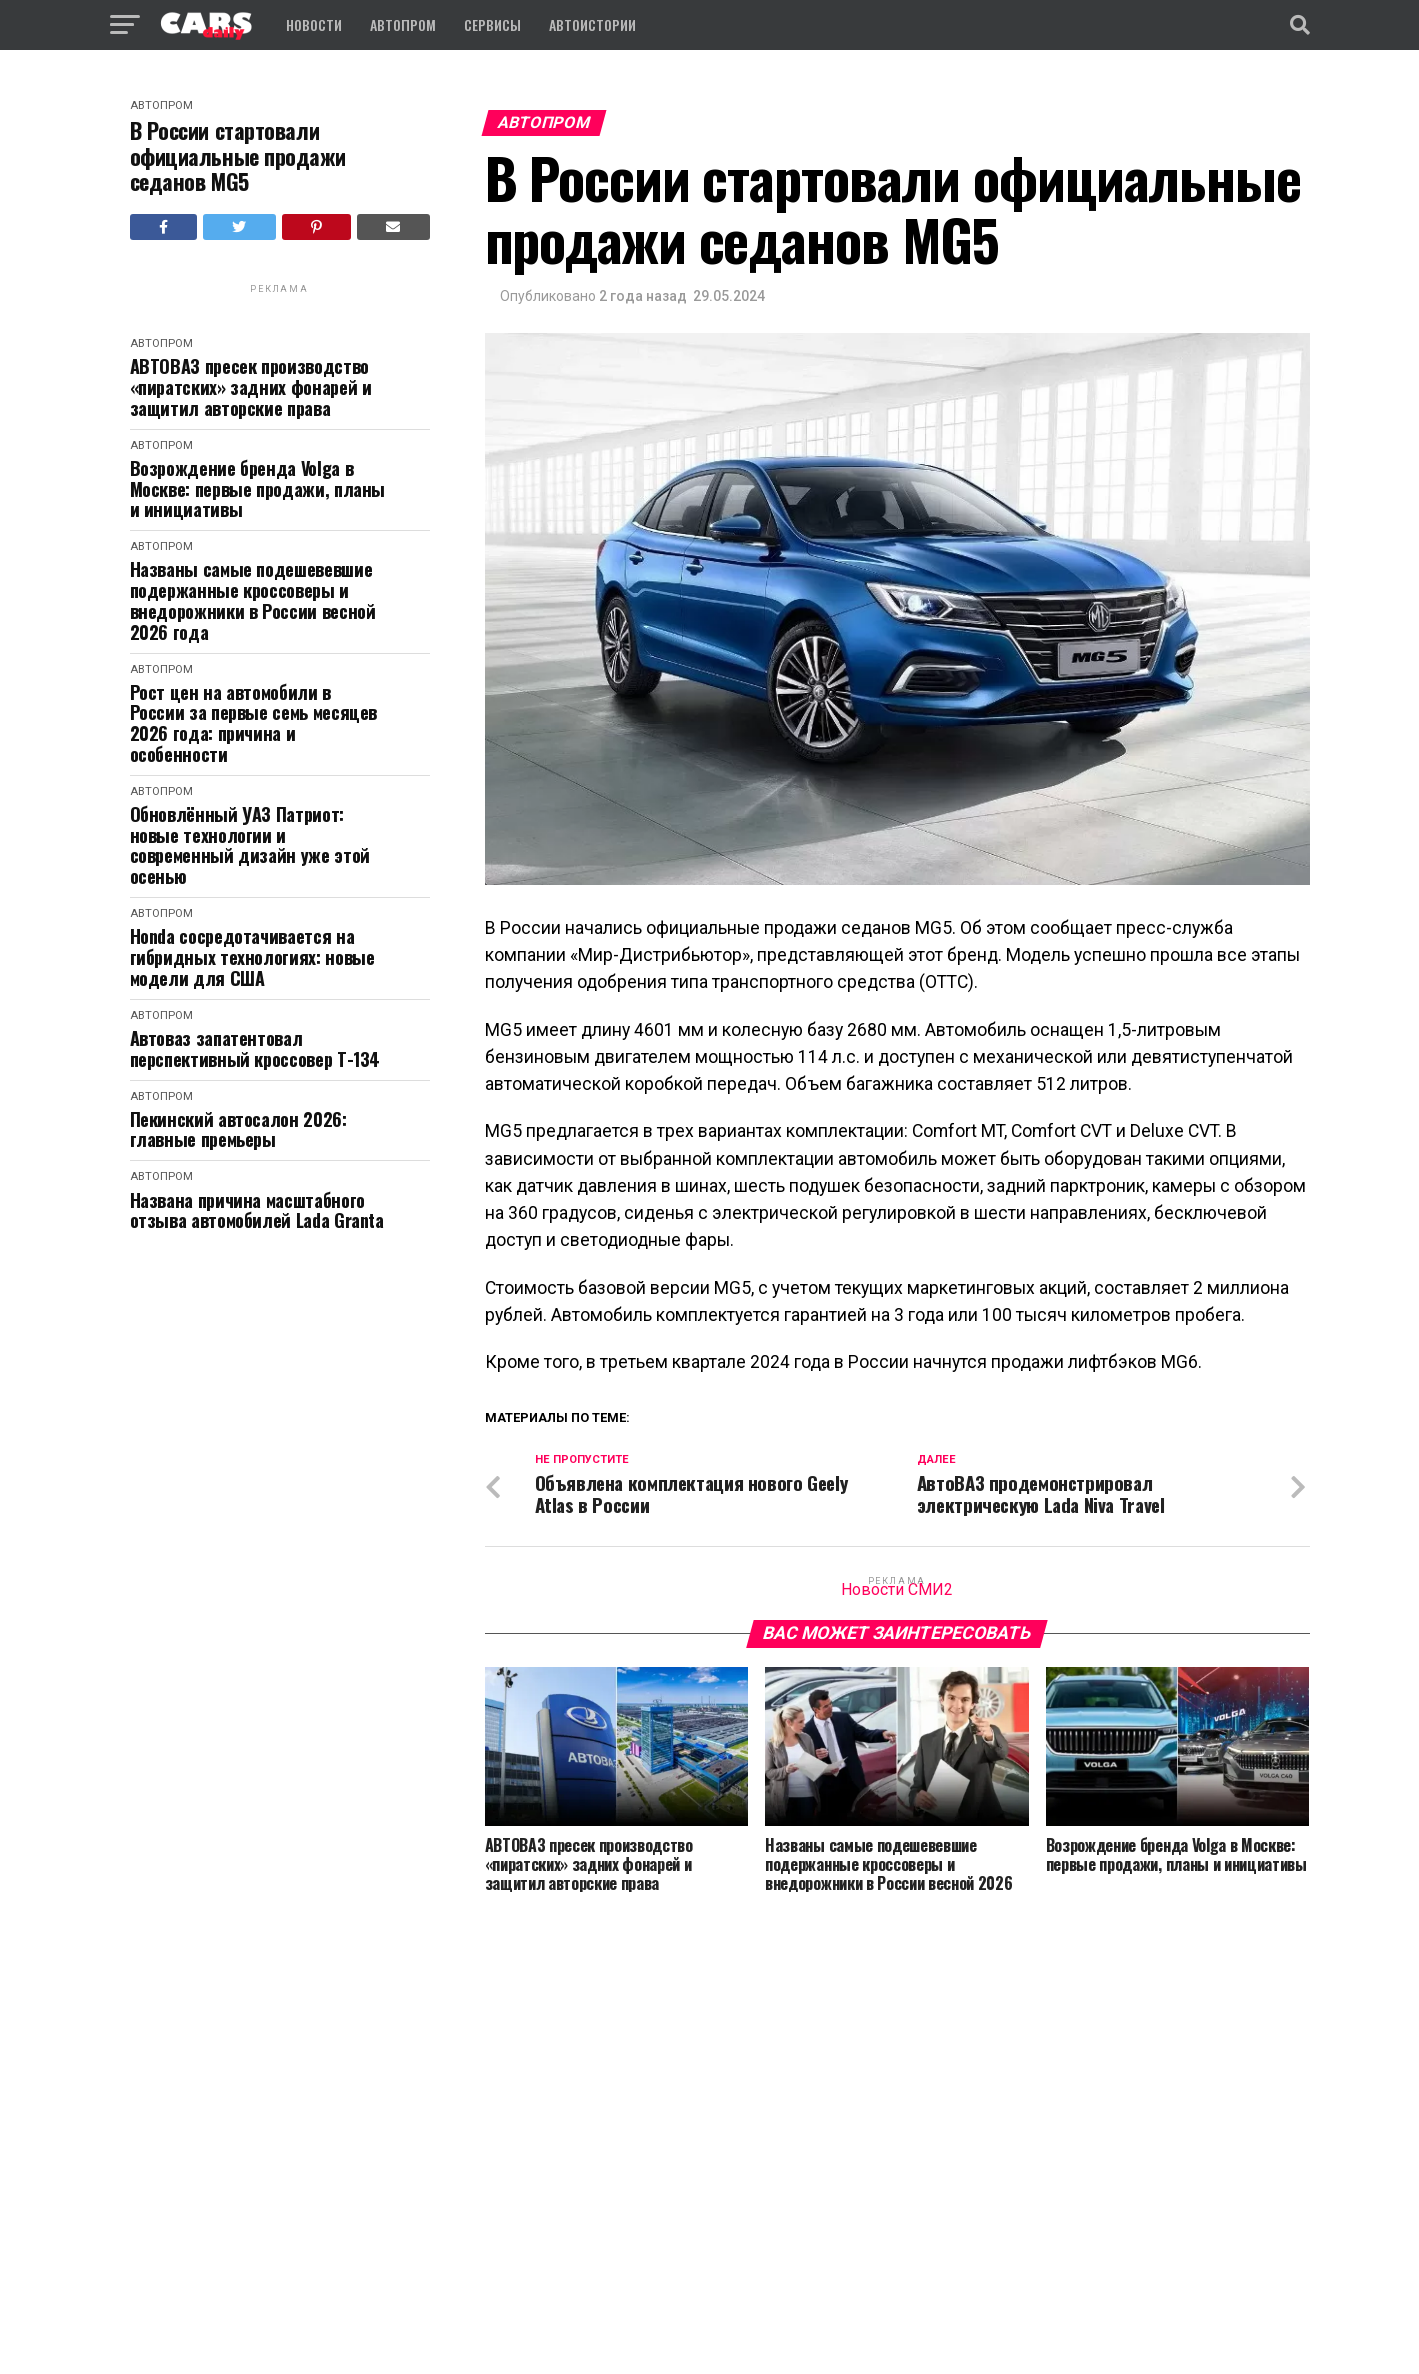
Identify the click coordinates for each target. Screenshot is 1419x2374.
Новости (314, 24)
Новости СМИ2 (897, 1590)
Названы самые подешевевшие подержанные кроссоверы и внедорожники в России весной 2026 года (253, 600)
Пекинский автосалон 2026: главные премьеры (238, 1129)
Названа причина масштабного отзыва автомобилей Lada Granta (257, 1210)
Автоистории (592, 24)
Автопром (403, 24)
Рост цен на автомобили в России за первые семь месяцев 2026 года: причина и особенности (254, 723)
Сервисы (492, 24)
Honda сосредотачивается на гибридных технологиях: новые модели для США (252, 957)
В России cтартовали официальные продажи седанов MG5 (238, 156)
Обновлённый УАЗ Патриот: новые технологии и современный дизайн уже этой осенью (250, 845)
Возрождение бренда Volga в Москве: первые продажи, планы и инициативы (258, 489)
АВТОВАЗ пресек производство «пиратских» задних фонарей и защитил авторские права (251, 387)
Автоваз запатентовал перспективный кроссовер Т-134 (255, 1048)
